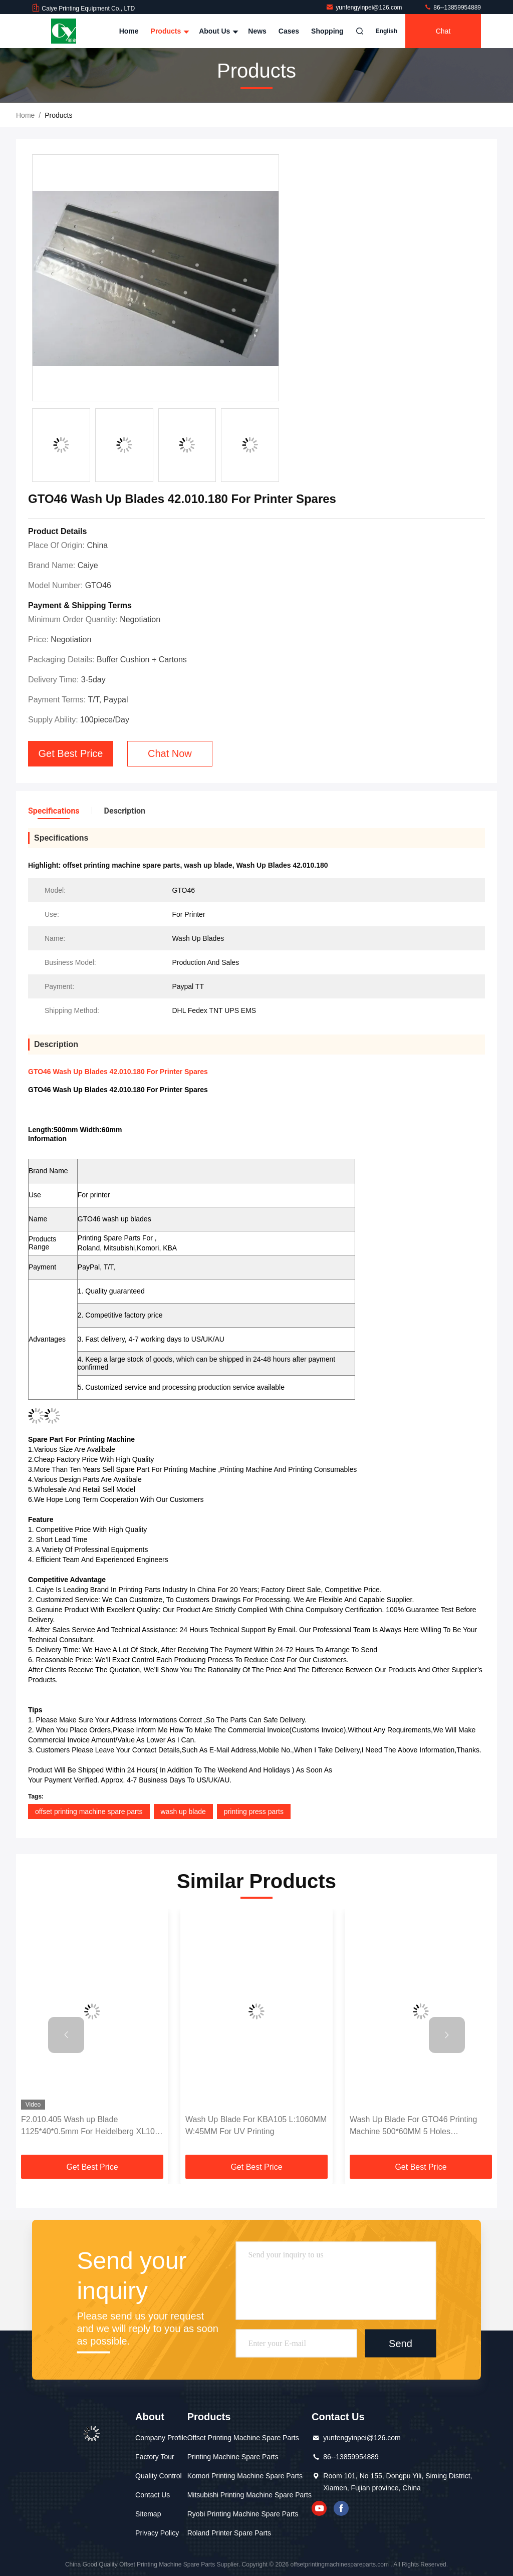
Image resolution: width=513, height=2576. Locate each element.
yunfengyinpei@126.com (365, 7)
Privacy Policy (157, 2533)
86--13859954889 (452, 7)
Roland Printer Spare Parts (229, 2533)
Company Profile (161, 2438)
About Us (217, 31)
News (257, 31)
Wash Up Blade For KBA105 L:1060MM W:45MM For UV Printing (256, 2125)
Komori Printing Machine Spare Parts (245, 2476)
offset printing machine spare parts (89, 1812)
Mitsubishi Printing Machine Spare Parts (249, 2495)
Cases (289, 31)
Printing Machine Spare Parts (233, 2457)
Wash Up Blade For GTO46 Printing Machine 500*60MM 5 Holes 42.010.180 (413, 2126)
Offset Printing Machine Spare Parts (243, 2438)
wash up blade (183, 1812)
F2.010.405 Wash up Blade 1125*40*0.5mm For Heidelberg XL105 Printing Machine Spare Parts (90, 2126)
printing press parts (254, 1812)
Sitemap (148, 2514)
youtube (319, 2508)
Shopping (327, 31)
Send (400, 2343)
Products (169, 31)
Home (129, 31)
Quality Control (158, 2476)
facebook (341, 2508)
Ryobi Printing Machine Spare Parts (243, 2514)
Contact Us (152, 2495)
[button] (66, 2035)
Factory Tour (154, 2457)
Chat (443, 31)
